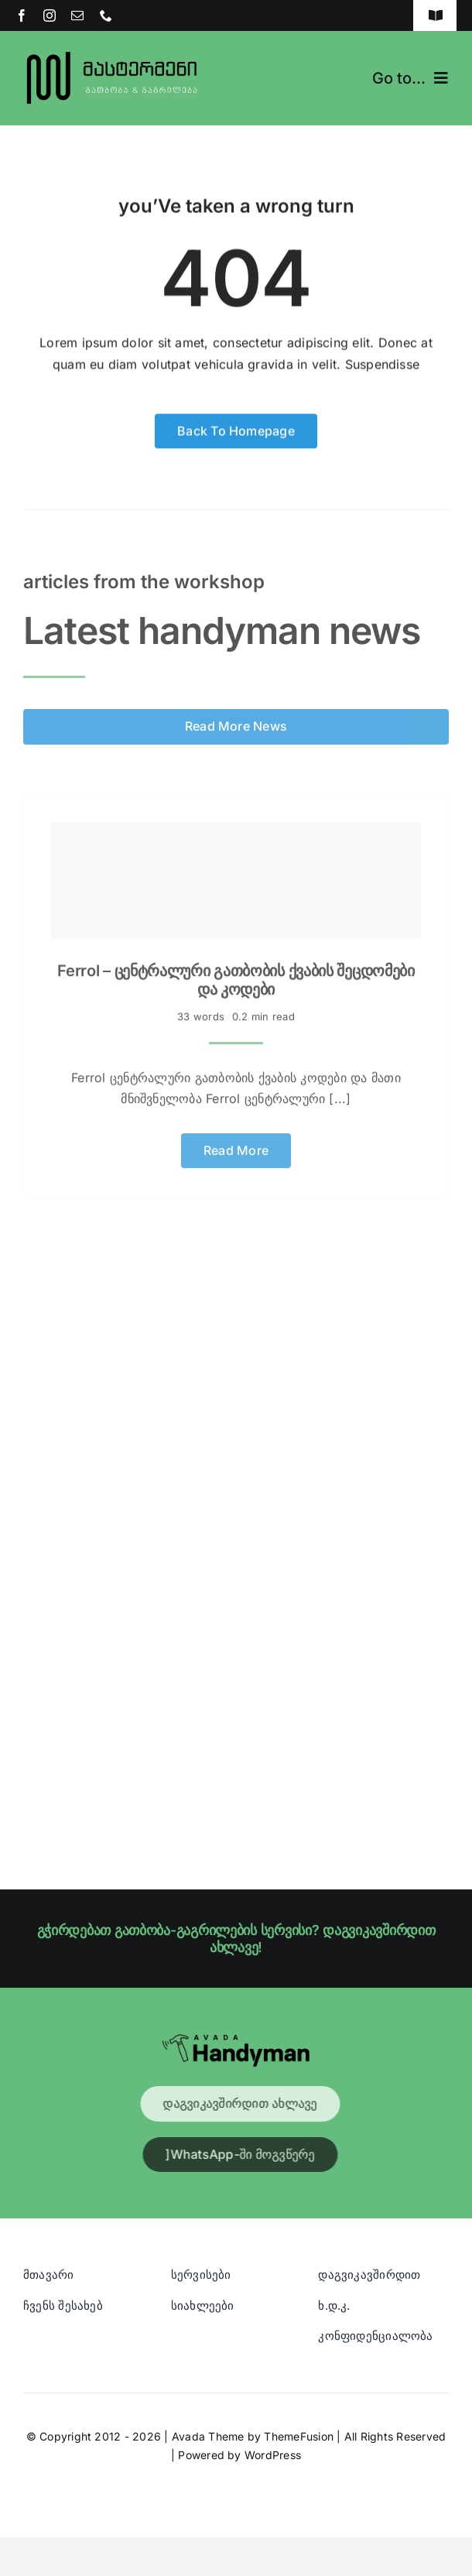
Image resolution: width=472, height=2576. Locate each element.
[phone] (106, 15)
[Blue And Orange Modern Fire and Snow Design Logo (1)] (112, 52)
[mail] (77, 15)
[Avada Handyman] (236, 2040)
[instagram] (49, 15)
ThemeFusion (298, 2436)
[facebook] (21, 15)
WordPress (273, 2454)
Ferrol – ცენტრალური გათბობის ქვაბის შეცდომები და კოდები (236, 976)
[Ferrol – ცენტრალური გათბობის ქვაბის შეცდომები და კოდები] (236, 876)
